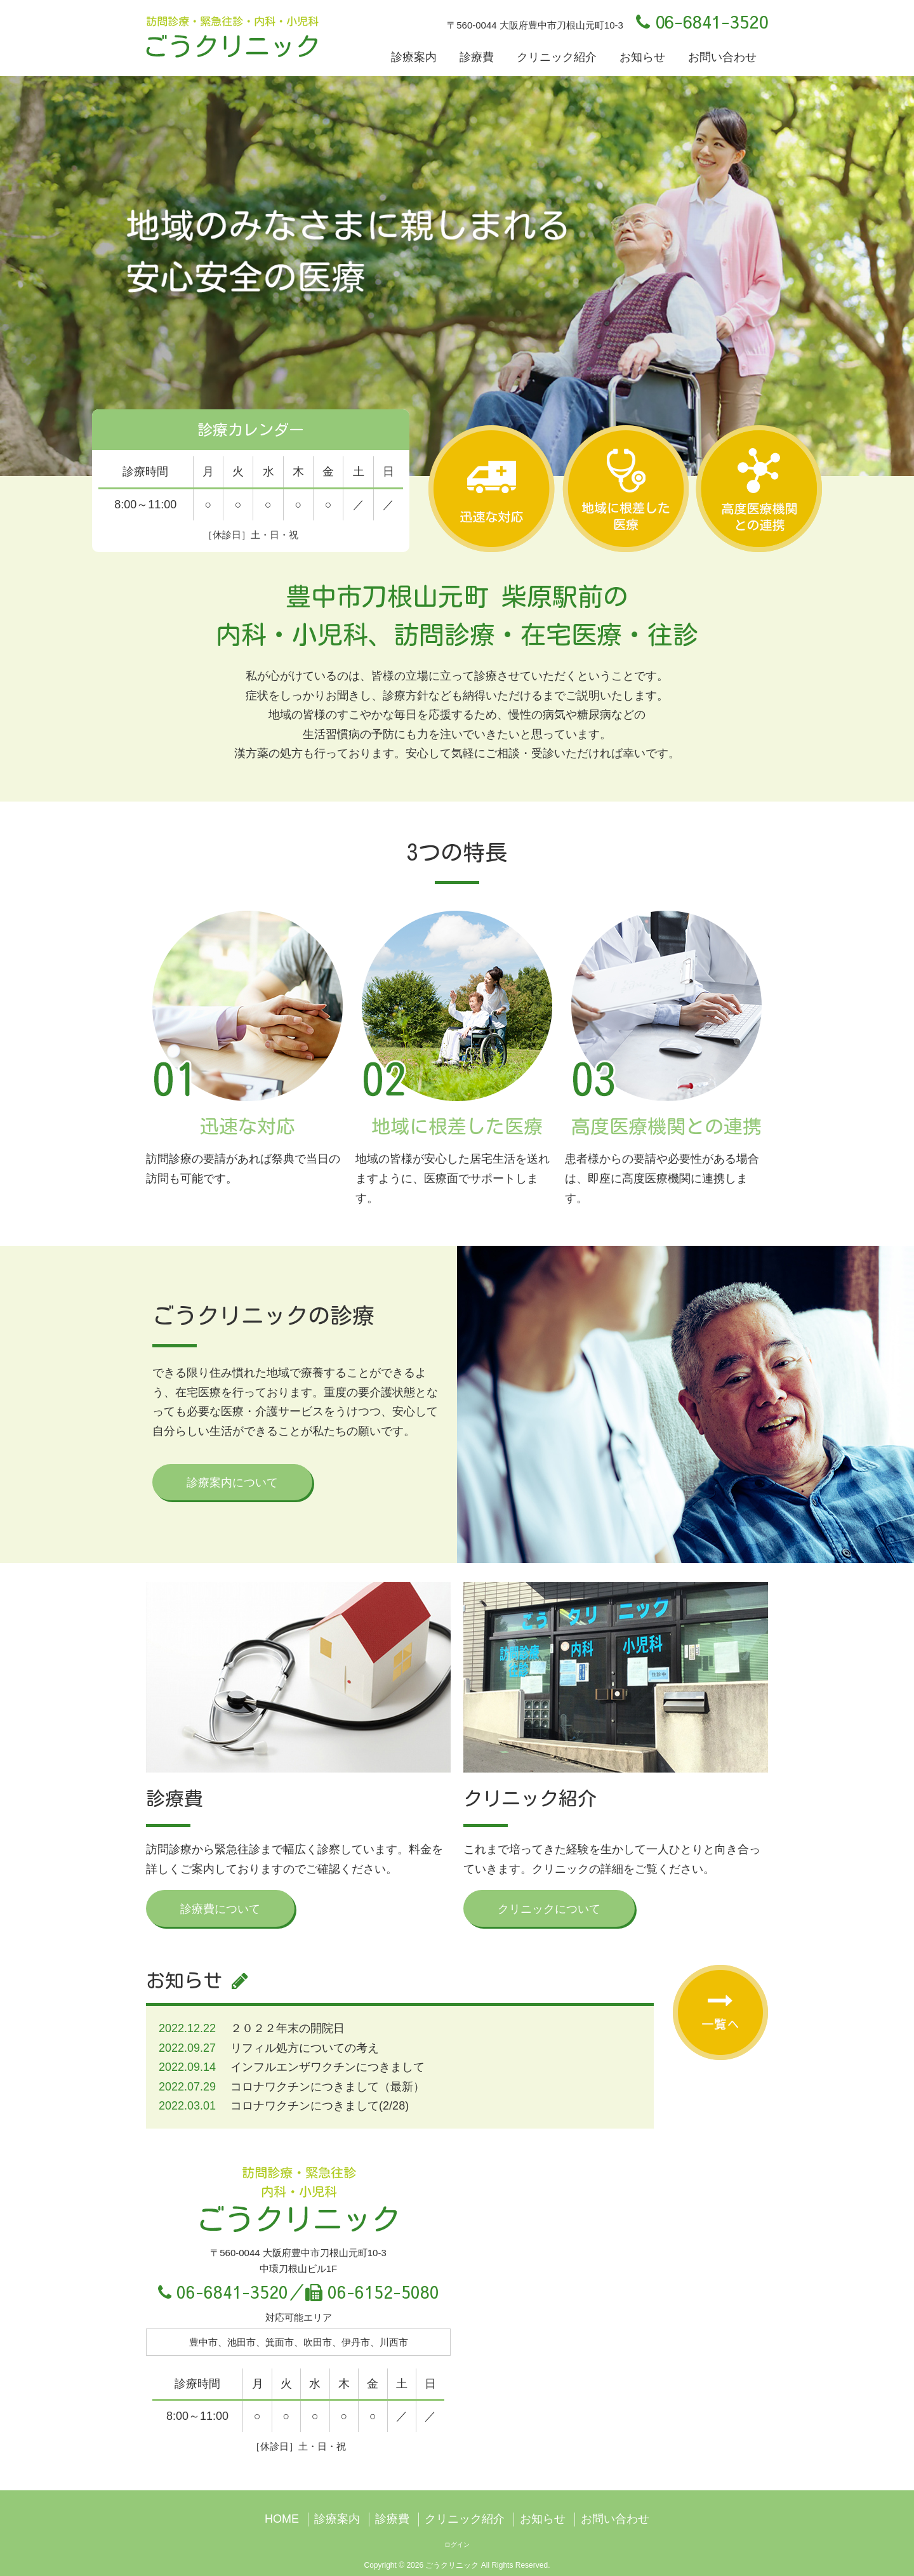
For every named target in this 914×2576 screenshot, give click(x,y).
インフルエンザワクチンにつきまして (327, 2067)
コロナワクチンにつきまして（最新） (327, 2086)
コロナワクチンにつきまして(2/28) (319, 2105)
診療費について (220, 1909)
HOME (282, 2519)
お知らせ (642, 57)
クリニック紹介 (557, 57)
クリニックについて (549, 1909)
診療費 (477, 57)
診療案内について (232, 1482)
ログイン (457, 2544)
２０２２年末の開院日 (287, 2028)
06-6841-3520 (702, 21)
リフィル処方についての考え (304, 2048)
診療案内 (414, 57)
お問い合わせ (722, 57)
